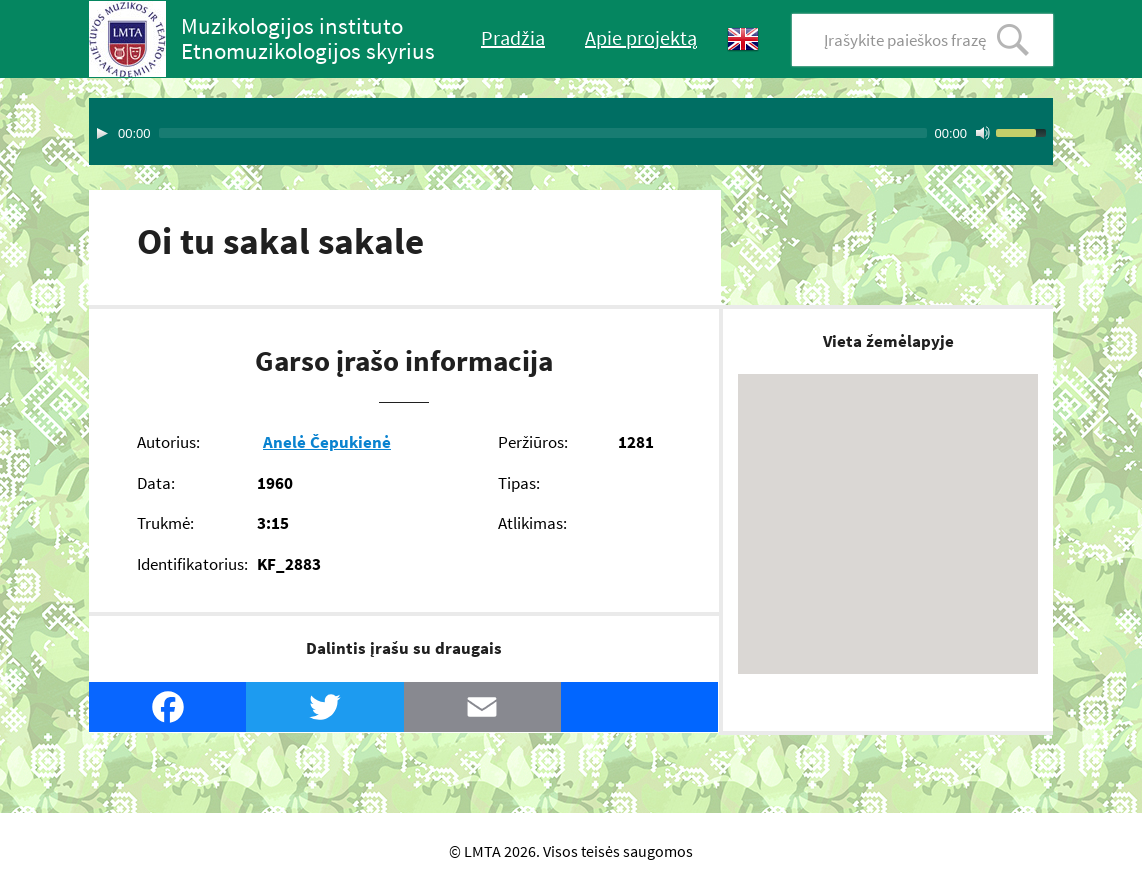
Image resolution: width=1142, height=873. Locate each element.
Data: (156, 483)
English (743, 39)
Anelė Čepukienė (327, 442)
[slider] (543, 133)
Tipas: (519, 483)
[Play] (102, 133)
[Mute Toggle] (983, 133)
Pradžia (513, 37)
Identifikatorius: (192, 564)
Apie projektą (641, 37)
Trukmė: (165, 523)
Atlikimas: (532, 523)
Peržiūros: (533, 442)
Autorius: (168, 442)
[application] (571, 131)
